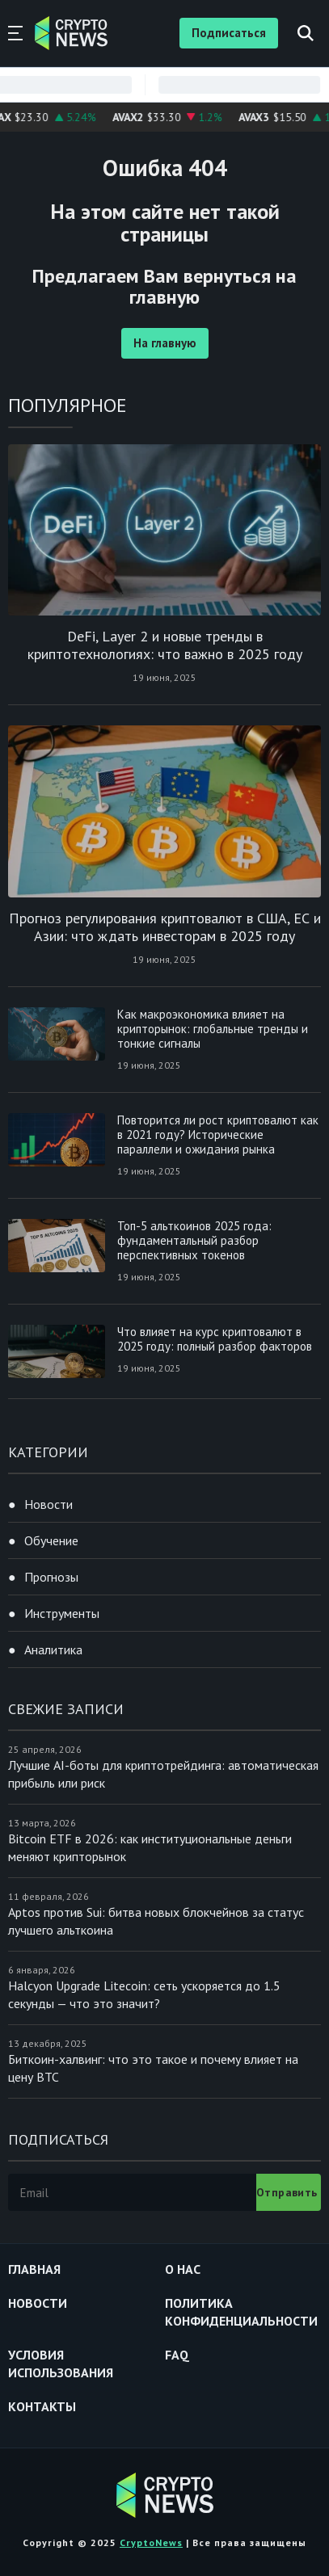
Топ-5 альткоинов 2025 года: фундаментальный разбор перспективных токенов (194, 1240)
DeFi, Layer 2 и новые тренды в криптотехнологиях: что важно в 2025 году (164, 645)
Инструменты (61, 1613)
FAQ (177, 2355)
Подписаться (229, 32)
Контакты (42, 2406)
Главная (34, 2269)
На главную (164, 343)
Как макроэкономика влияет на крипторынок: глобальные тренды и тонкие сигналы (212, 1028)
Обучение (51, 1540)
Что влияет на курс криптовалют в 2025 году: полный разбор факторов (214, 1339)
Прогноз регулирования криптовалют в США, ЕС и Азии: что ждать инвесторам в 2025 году (165, 927)
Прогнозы (51, 1577)
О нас (182, 2269)
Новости (48, 1504)
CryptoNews (151, 2542)
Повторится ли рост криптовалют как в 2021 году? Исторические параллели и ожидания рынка (217, 1134)
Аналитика (53, 1649)
